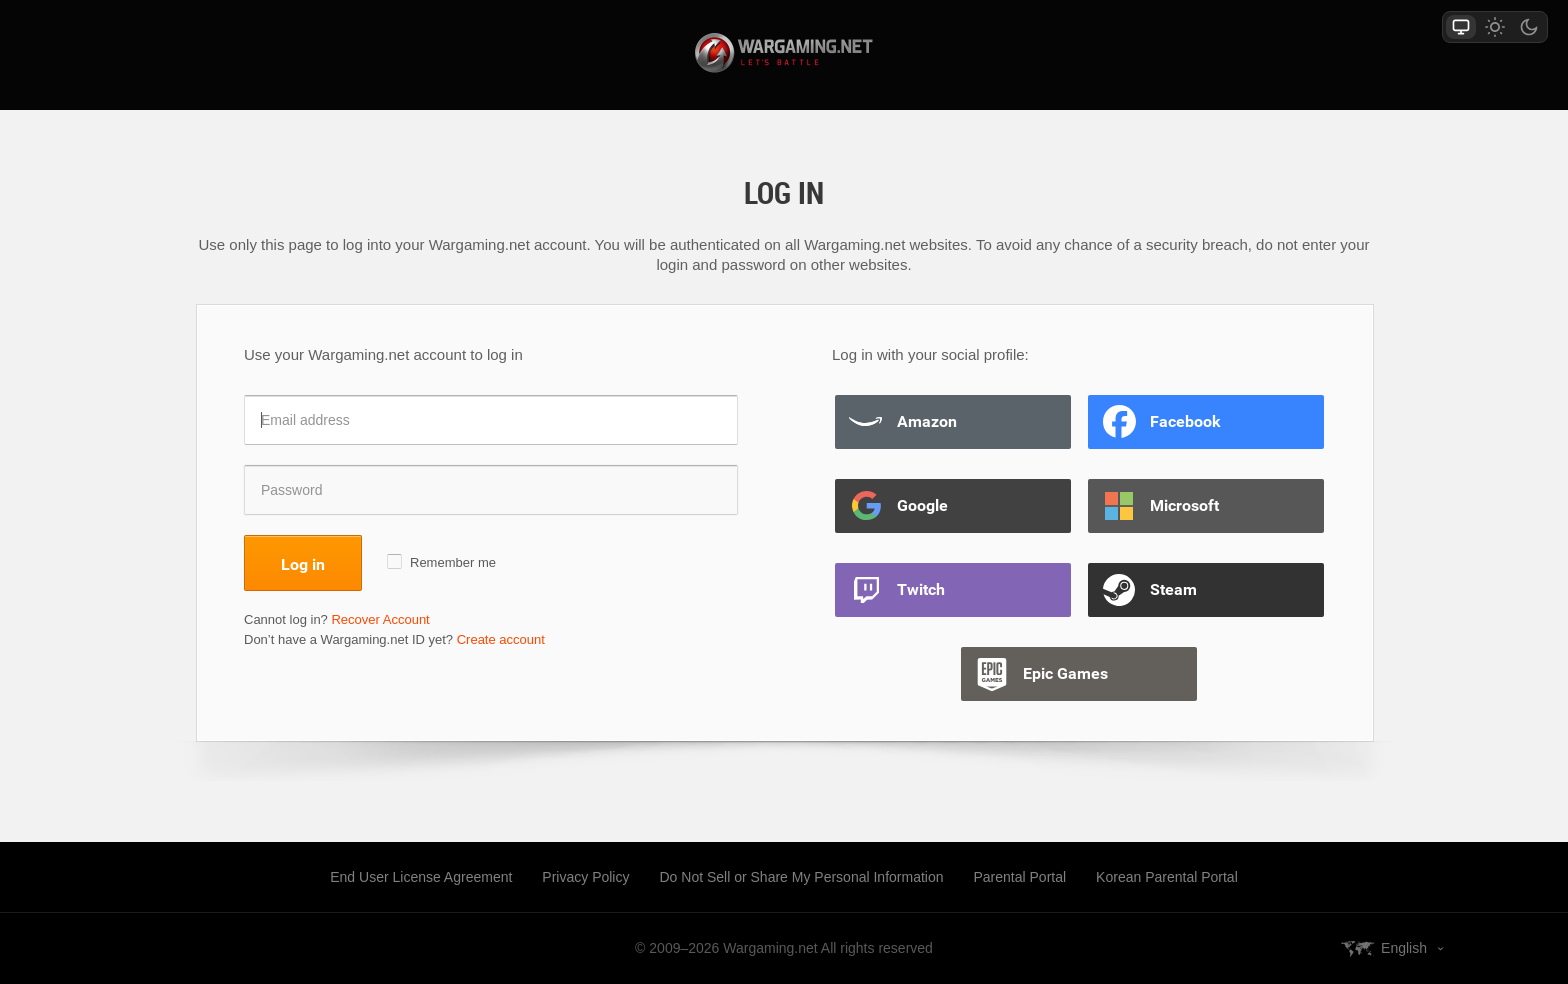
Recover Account (380, 619)
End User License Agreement (421, 877)
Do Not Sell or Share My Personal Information (801, 877)
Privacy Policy (585, 877)
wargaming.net (784, 53)
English (1404, 948)
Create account (501, 639)
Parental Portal (1020, 877)
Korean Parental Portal (1167, 877)
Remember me (453, 562)
